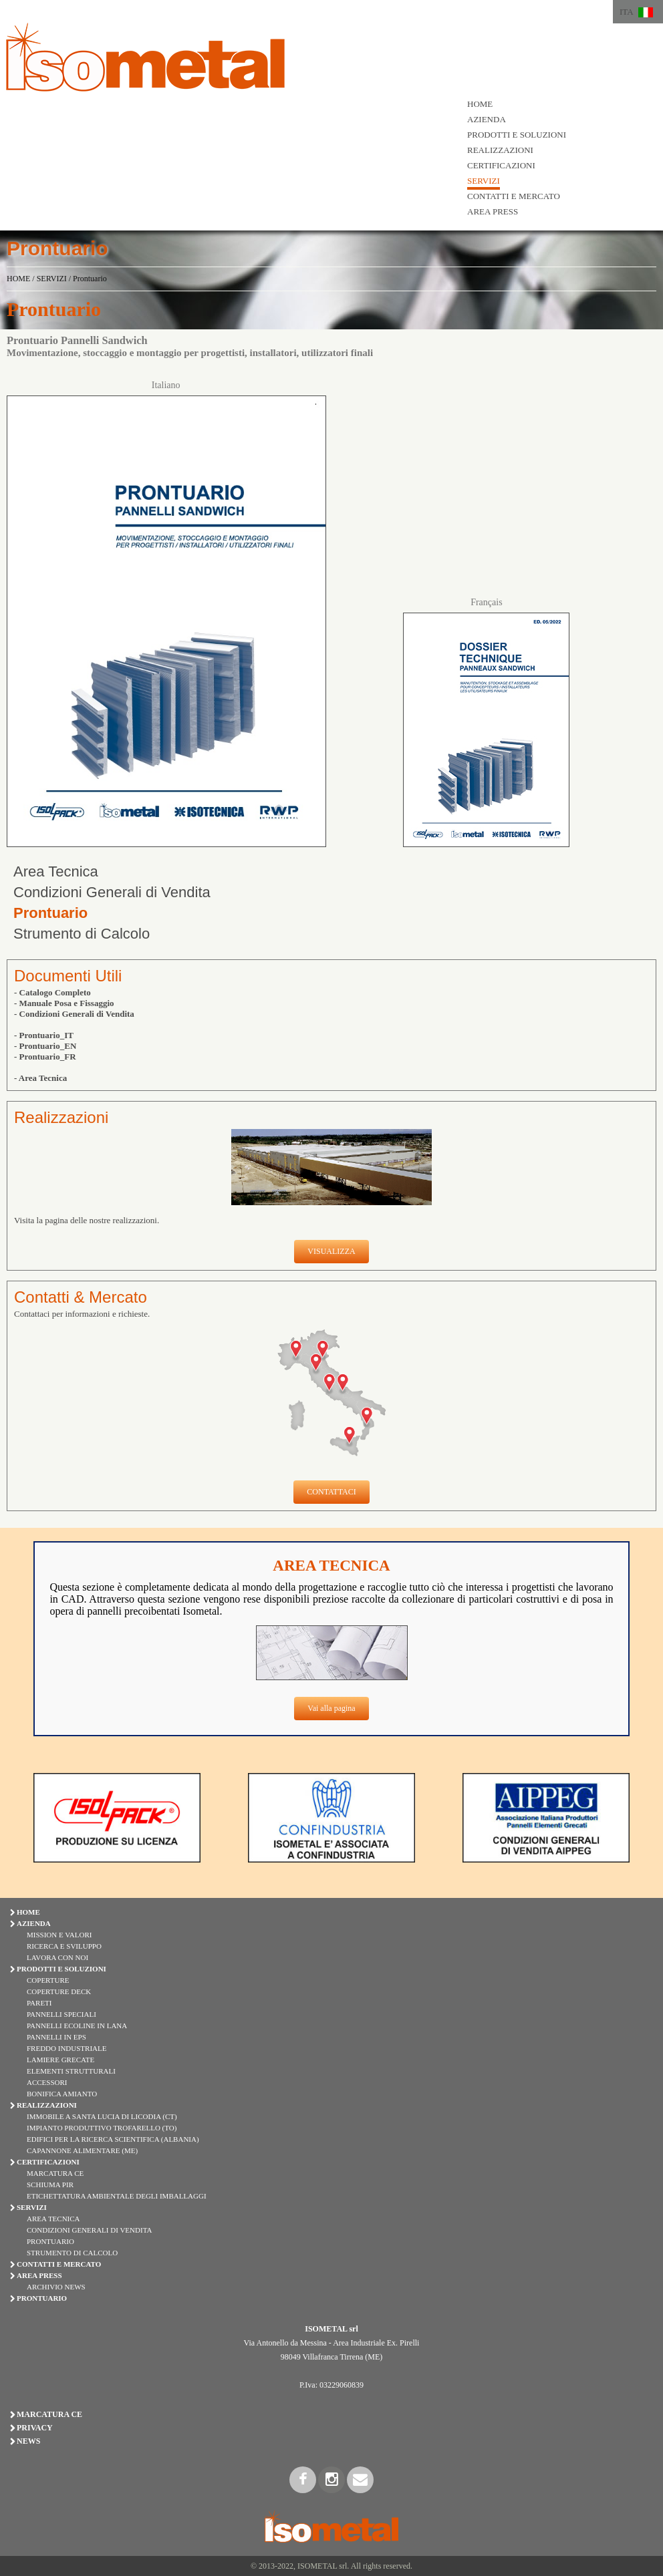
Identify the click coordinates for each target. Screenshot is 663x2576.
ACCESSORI (47, 2082)
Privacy (35, 2427)
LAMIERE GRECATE (60, 2060)
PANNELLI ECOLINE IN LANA (77, 2026)
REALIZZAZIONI (500, 150)
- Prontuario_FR (45, 1057)
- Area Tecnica (40, 1078)
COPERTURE (48, 1980)
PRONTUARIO (42, 2298)
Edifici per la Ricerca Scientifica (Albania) (113, 2139)
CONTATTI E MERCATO (513, 196)
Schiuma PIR (50, 2185)
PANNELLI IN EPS (56, 2037)
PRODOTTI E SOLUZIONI (516, 135)
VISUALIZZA (331, 1251)
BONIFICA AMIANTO (62, 2094)
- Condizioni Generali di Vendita (74, 1014)
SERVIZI (483, 181)
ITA (627, 12)
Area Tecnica (55, 871)
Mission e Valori (59, 1935)
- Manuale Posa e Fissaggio (64, 1003)
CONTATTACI (331, 1491)
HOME (480, 104)
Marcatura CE (55, 2173)
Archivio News (56, 2287)
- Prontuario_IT (44, 1035)
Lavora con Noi (57, 1957)
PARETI (39, 2003)
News (28, 2441)
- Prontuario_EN (45, 1046)
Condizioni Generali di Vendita (112, 892)
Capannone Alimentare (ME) (82, 2150)
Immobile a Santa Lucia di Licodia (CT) (102, 2116)
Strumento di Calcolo (81, 933)
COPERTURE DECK (59, 1991)
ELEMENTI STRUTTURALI (71, 2071)
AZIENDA (486, 119)
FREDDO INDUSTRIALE (66, 2048)
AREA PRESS (492, 211)
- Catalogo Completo (52, 992)
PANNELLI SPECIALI (61, 2014)
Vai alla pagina (331, 1708)
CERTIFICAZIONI (501, 165)
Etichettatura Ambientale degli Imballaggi (117, 2196)
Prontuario (90, 278)
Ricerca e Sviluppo (64, 1946)
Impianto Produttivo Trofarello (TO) (101, 2128)
